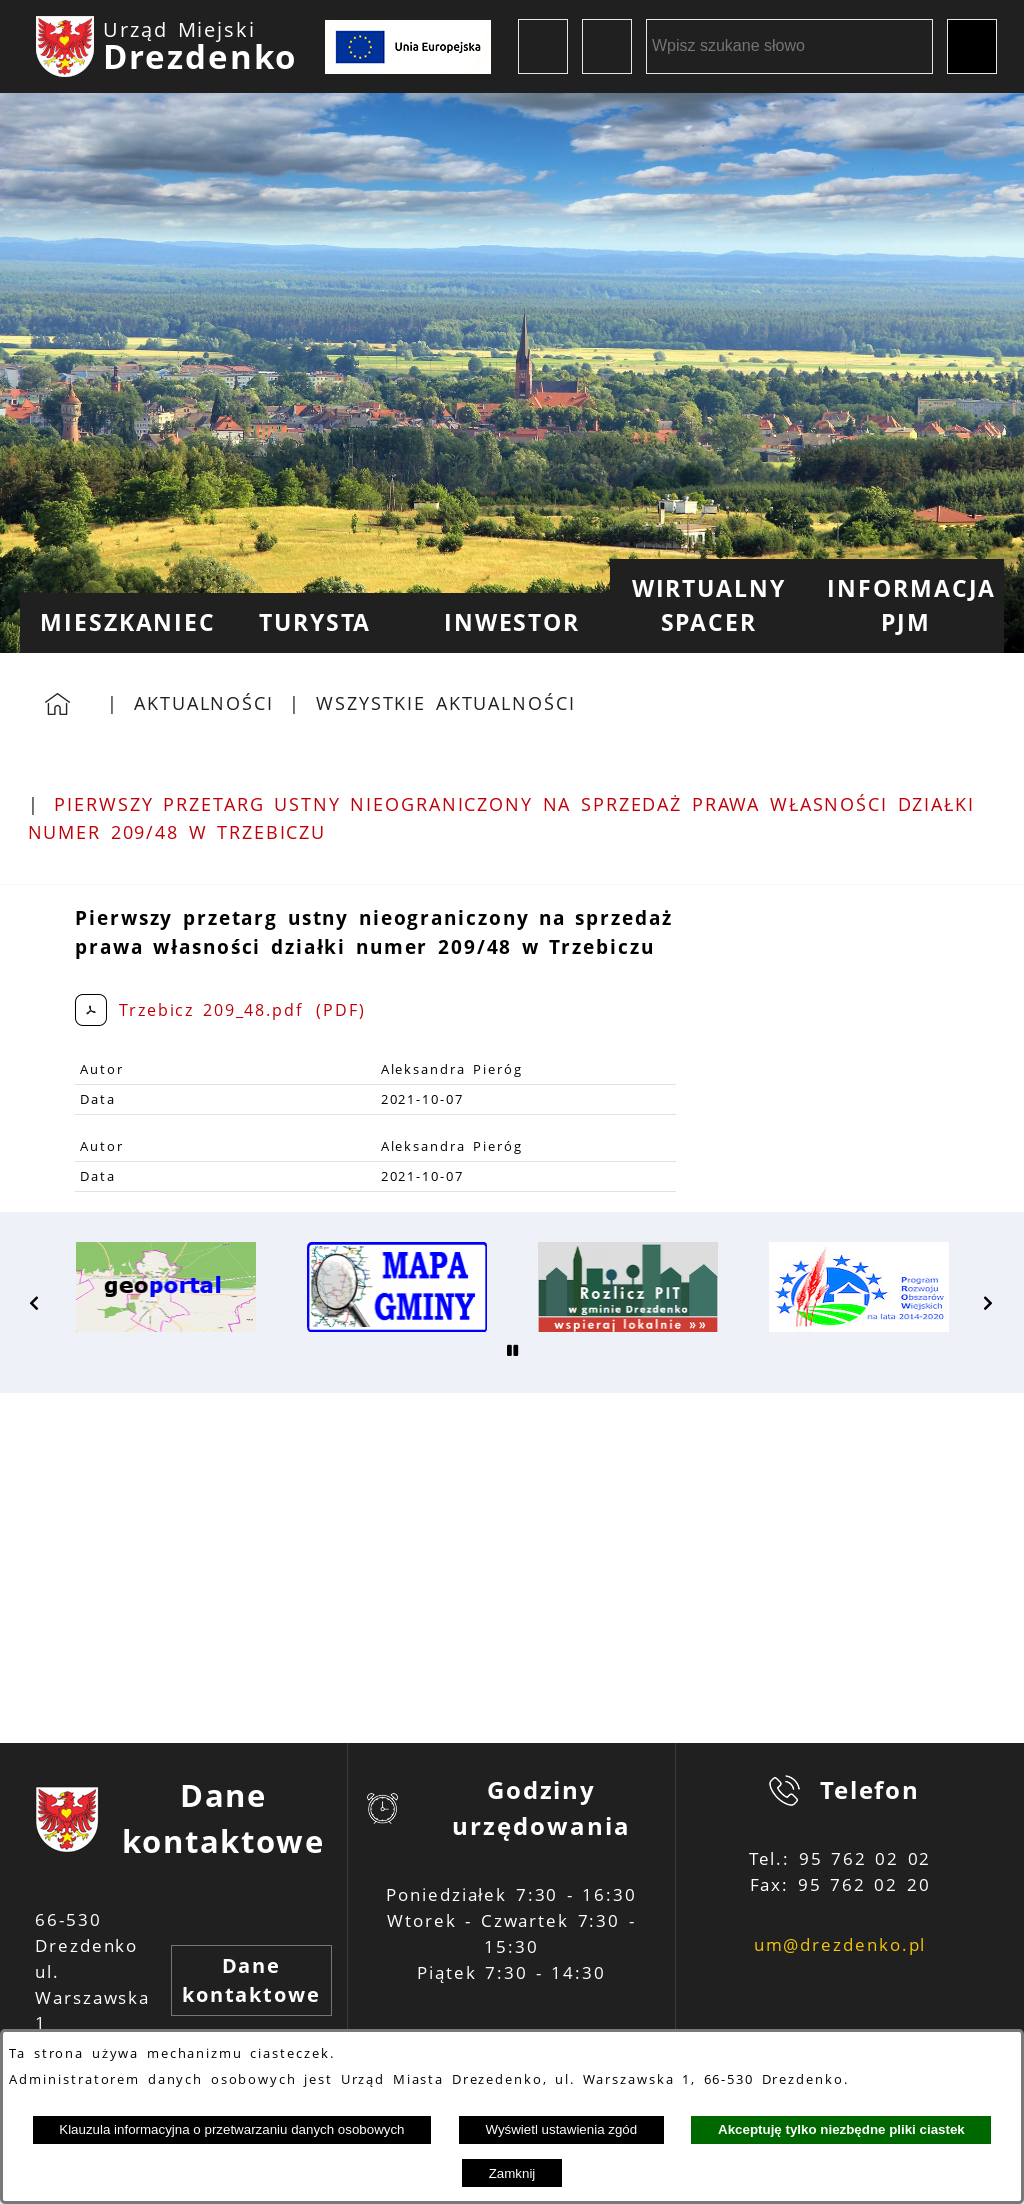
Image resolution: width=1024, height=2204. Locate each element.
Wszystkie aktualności (446, 703)
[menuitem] (118, 623)
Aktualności (204, 703)
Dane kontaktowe (251, 1980)
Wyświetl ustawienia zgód (561, 2129)
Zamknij (512, 2173)
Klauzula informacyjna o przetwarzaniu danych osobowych (231, 2129)
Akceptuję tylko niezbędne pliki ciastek (841, 2129)
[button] (35, 1303)
